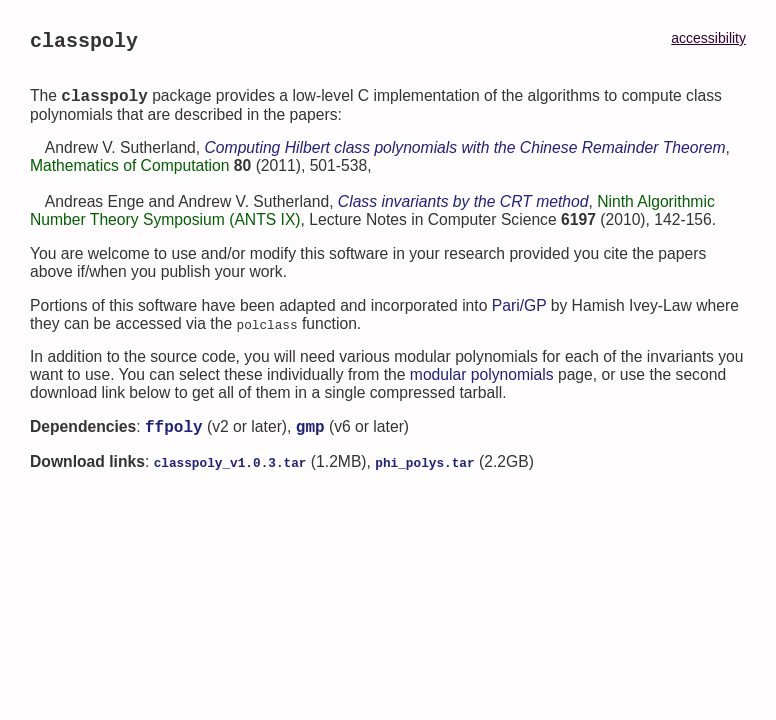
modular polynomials (482, 381)
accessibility (708, 38)
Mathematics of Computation (129, 172)
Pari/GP (519, 312)
